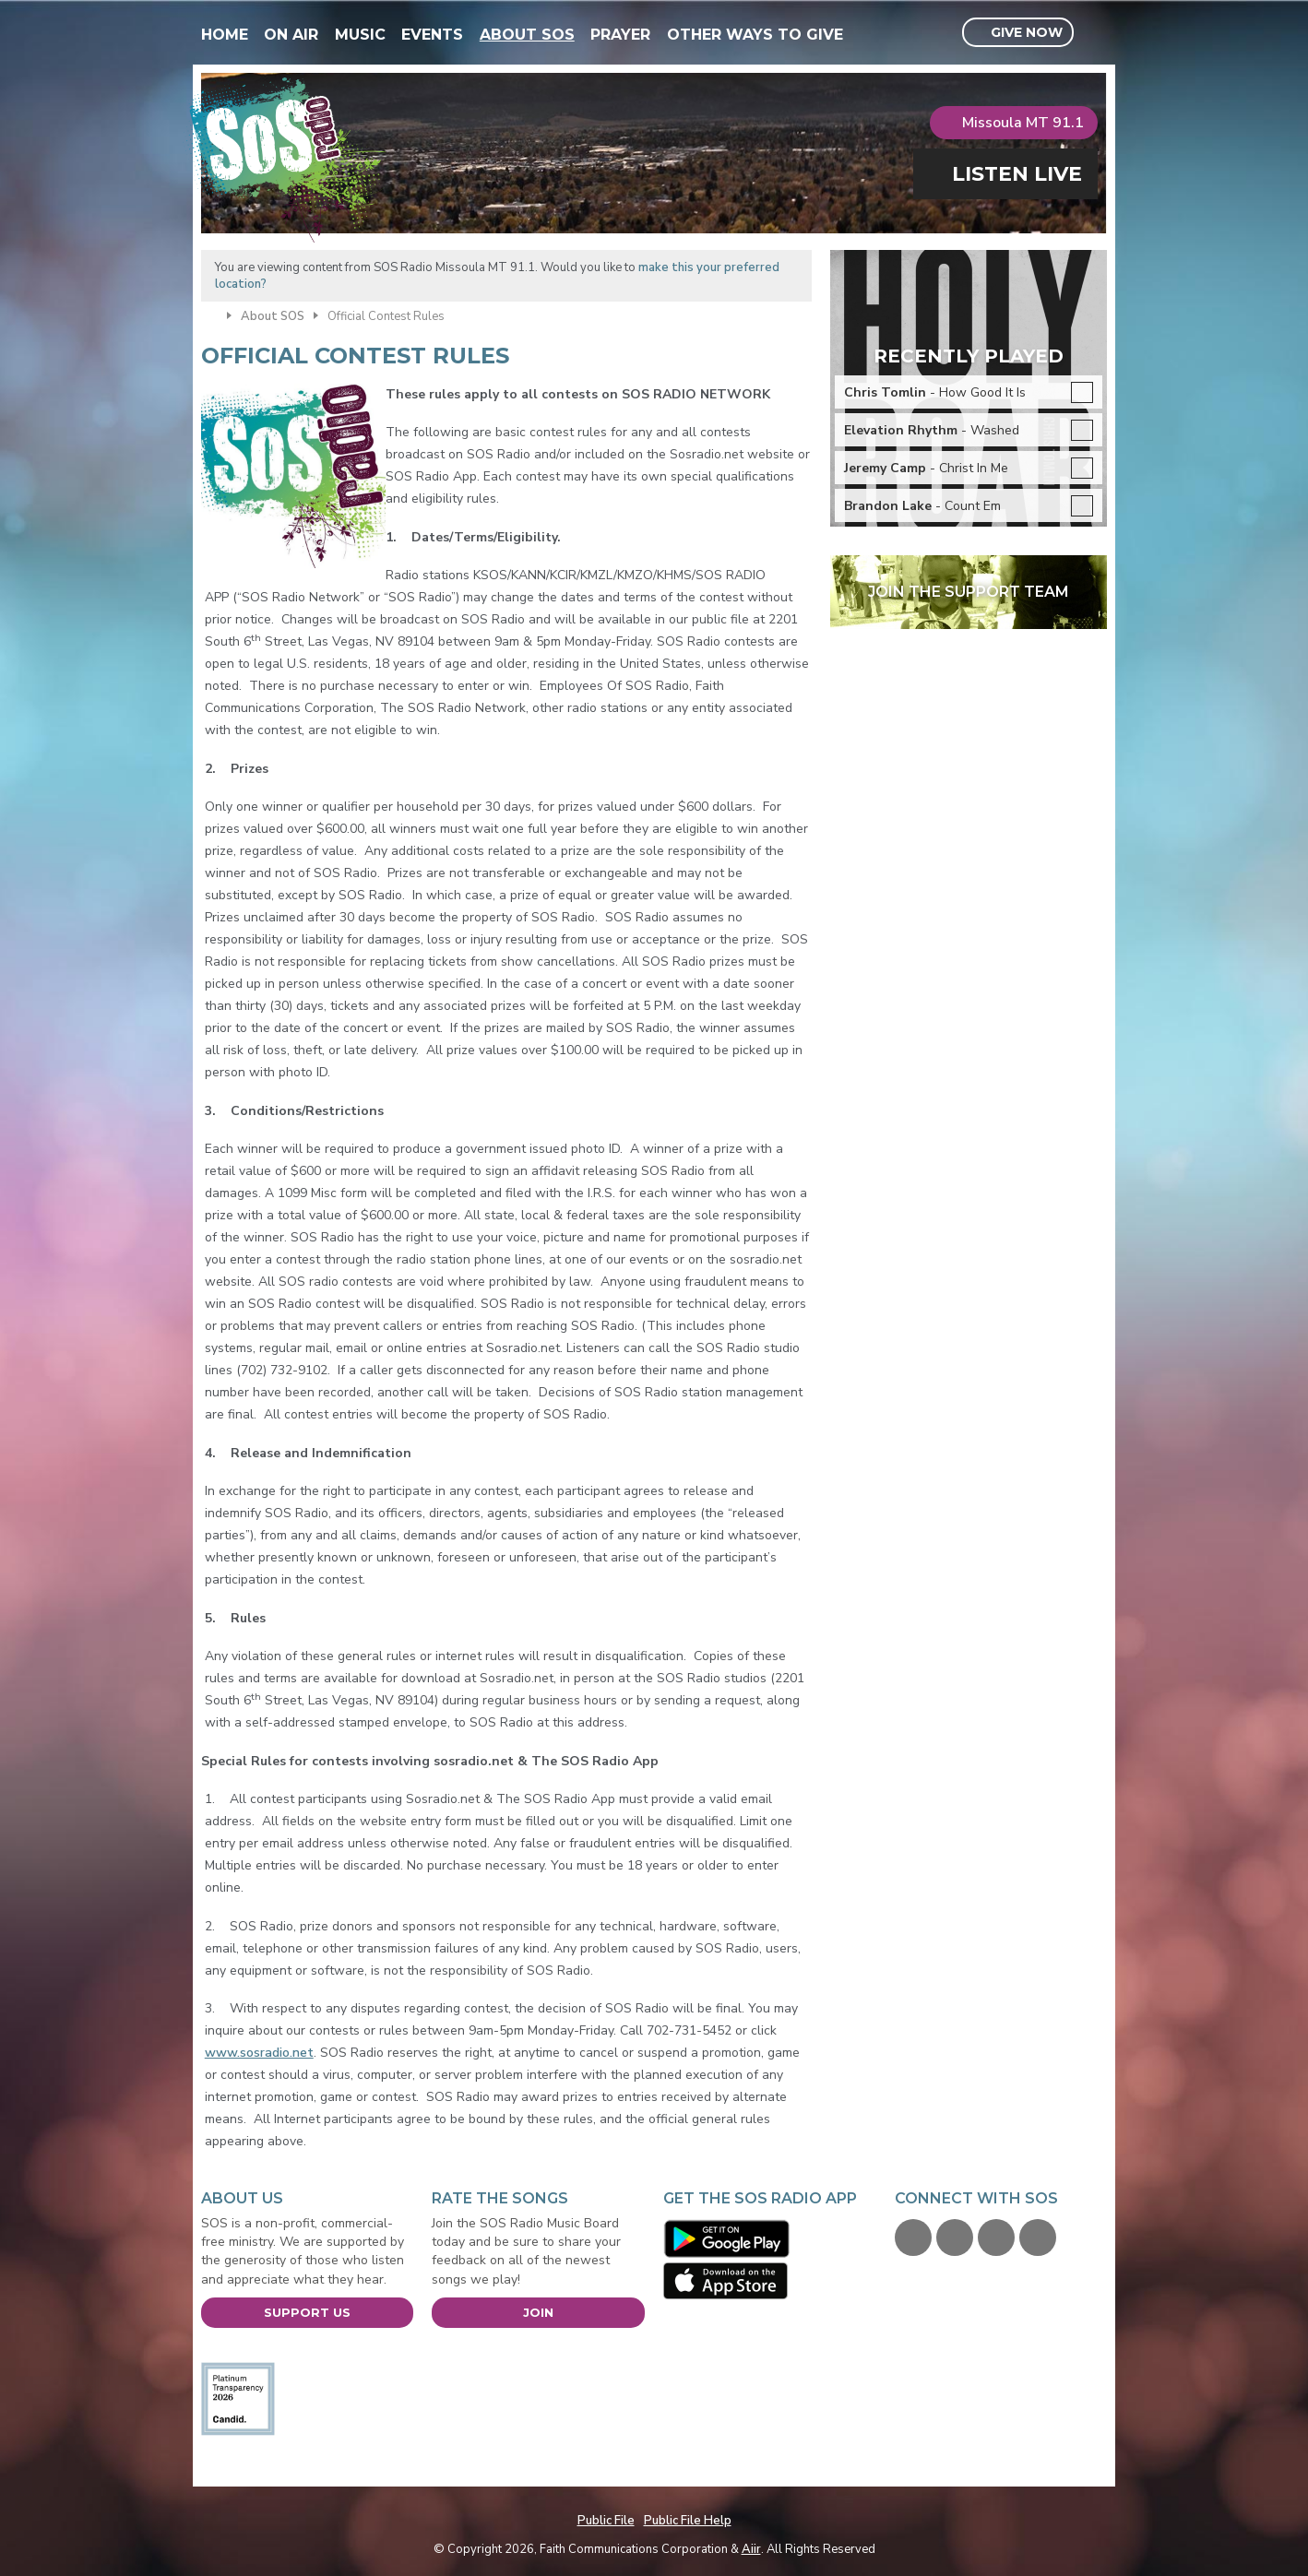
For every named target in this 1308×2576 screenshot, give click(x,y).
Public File (606, 2520)
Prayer (620, 34)
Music (360, 34)
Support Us (307, 2312)
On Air (291, 34)
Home (224, 34)
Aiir (751, 2549)
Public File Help (687, 2520)
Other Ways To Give (755, 34)
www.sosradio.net (259, 2052)
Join (538, 2312)
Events (432, 34)
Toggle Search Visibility (1095, 33)
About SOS (527, 34)
